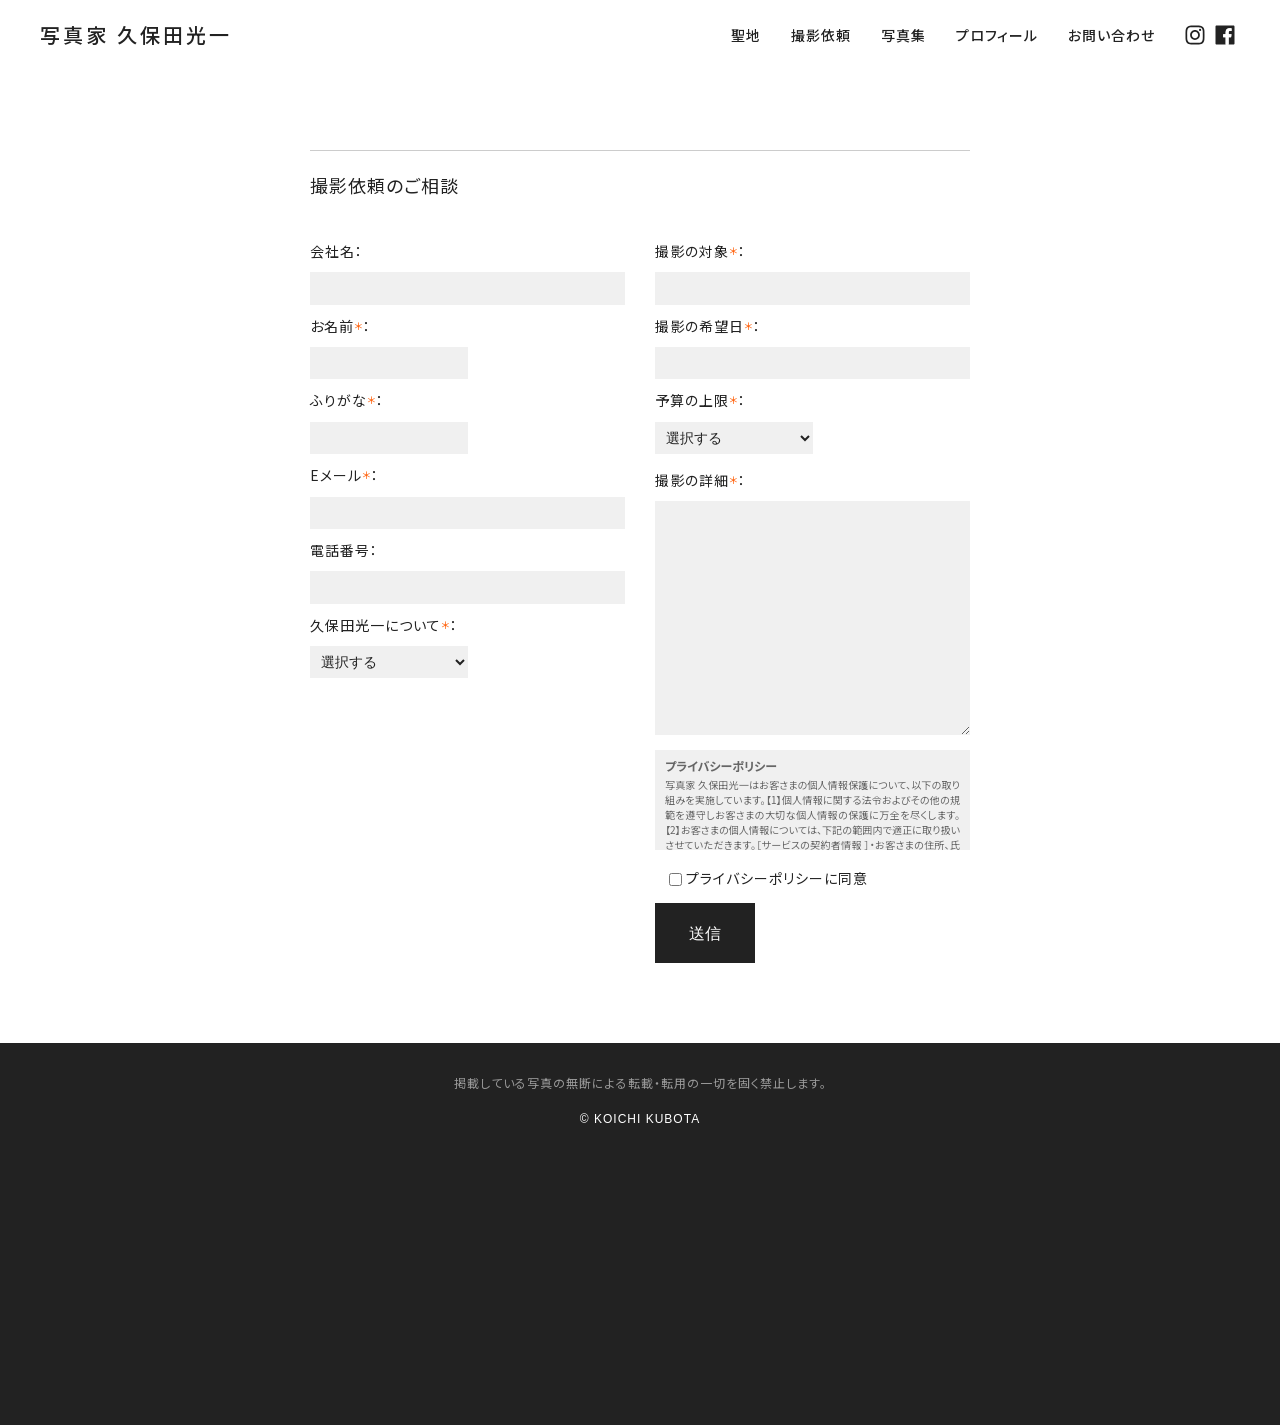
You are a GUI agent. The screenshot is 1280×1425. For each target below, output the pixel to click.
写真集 (903, 35)
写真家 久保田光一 (136, 34)
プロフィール (997, 35)
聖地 (746, 35)
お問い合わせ (1111, 35)
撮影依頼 (821, 35)
